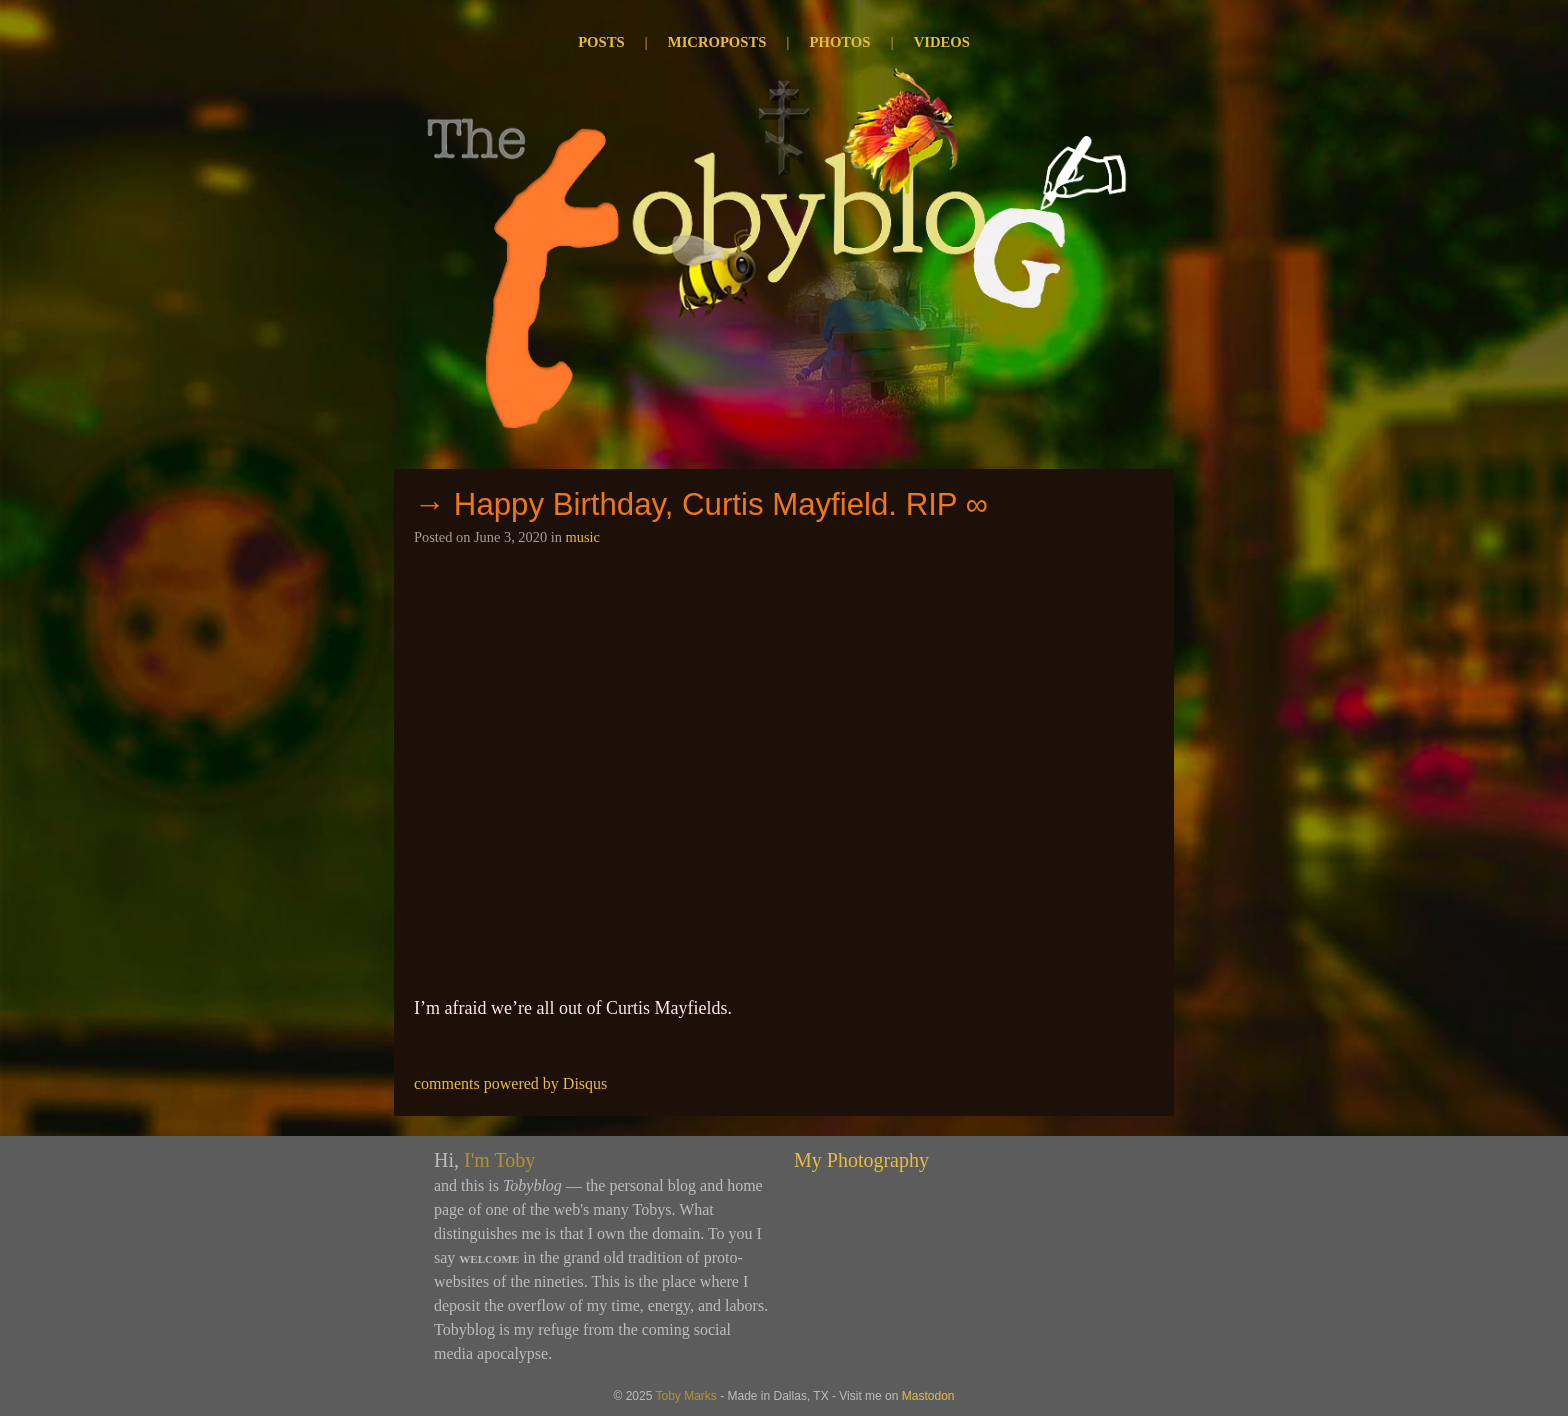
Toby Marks (685, 1396)
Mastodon (928, 1396)
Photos (840, 42)
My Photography (861, 1160)
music (583, 537)
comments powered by (510, 1083)
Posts (601, 42)
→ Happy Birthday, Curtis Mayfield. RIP (685, 504)
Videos (942, 42)
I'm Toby (499, 1160)
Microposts (717, 42)
